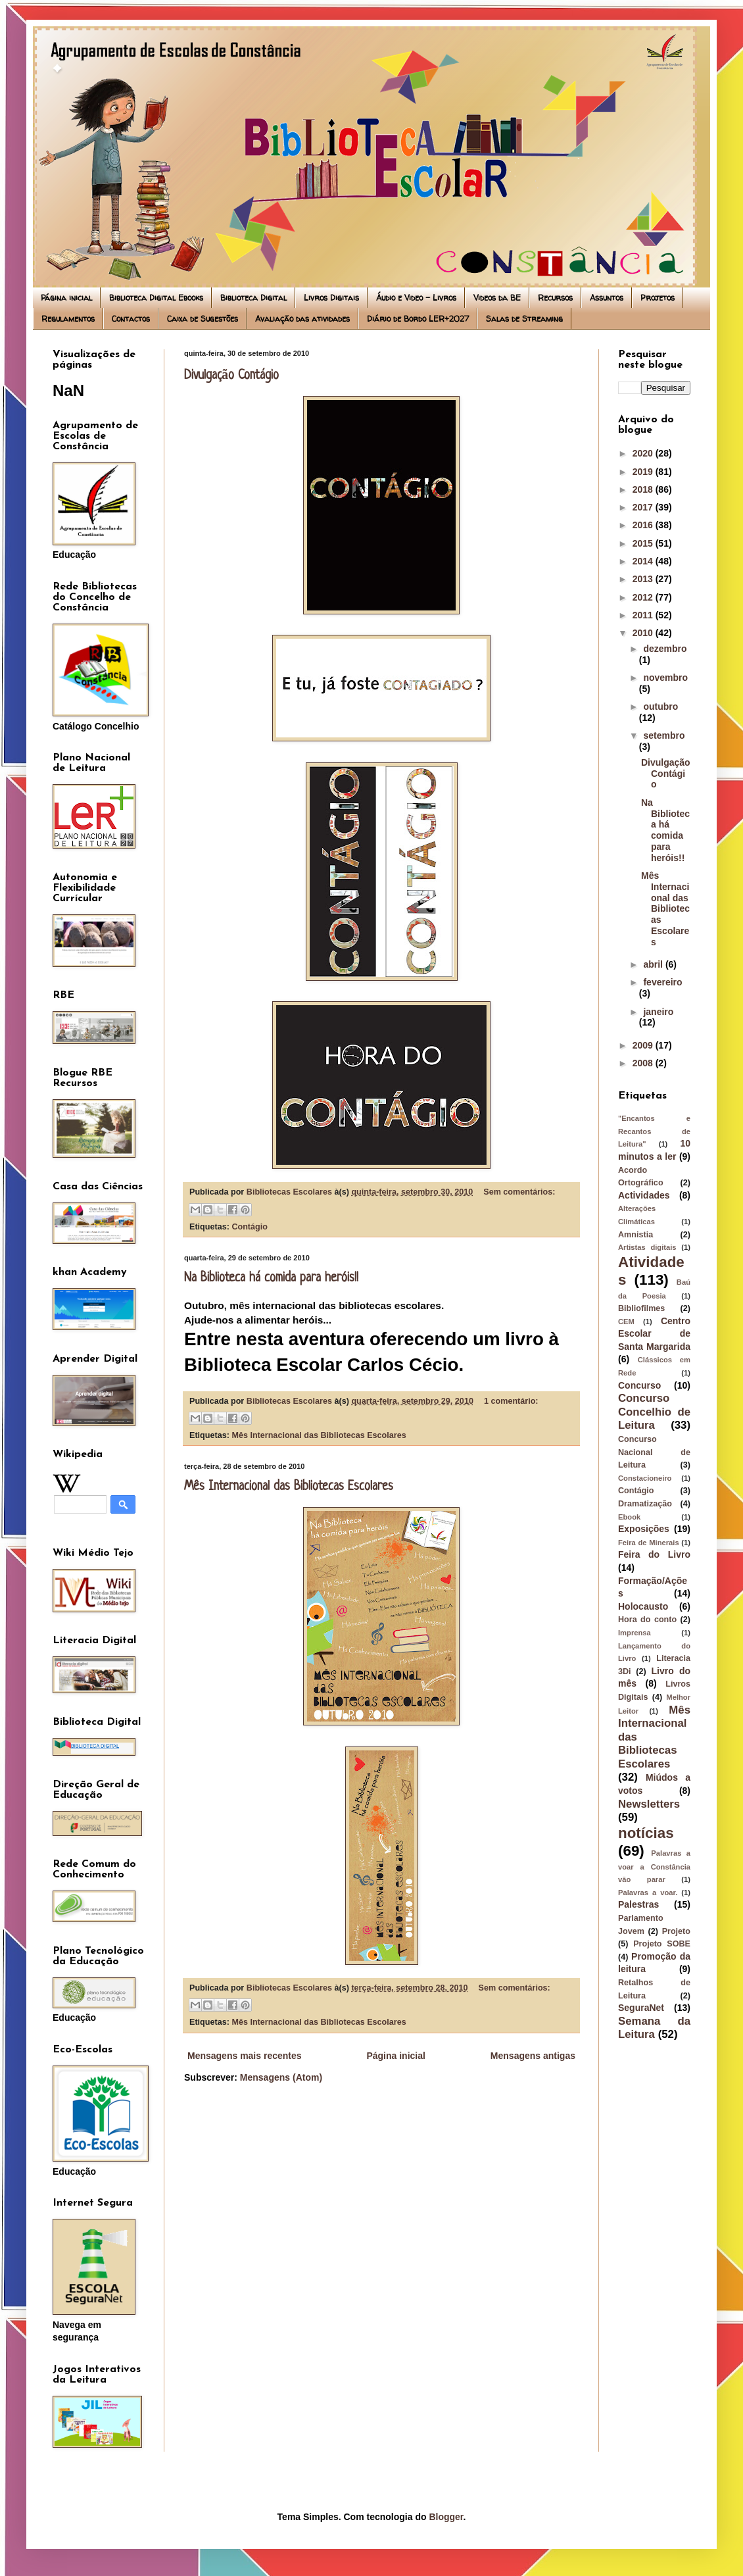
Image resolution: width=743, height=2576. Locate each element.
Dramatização (645, 1503)
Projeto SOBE (661, 1943)
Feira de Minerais (648, 1543)
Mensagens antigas (533, 2055)
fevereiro (662, 982)
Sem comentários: (519, 1192)
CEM (626, 1321)
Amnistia (635, 1234)
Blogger (446, 2517)
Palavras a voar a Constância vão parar (654, 1866)
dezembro (664, 648)
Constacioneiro (644, 1478)
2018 (644, 489)
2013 (644, 579)
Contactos (131, 318)
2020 (644, 453)
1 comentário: (511, 1401)
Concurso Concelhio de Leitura (654, 1411)
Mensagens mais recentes (244, 2055)
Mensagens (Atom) (281, 2077)
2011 (644, 615)
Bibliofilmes (641, 1308)
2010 (644, 633)
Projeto (676, 1931)
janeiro (658, 1011)
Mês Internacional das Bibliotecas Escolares (318, 1435)
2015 (644, 543)
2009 (644, 1045)
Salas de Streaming (524, 318)
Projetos (657, 297)
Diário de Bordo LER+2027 (418, 318)
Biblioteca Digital (253, 297)
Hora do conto (647, 1619)
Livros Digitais (331, 297)
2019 (644, 471)
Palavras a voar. (647, 1892)
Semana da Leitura (654, 2028)
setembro (663, 735)
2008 (644, 1063)
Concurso (639, 1385)
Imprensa (634, 1633)
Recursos (555, 297)
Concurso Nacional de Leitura (654, 1452)
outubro (660, 706)
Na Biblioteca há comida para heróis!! (271, 1278)
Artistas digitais (647, 1247)
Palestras (638, 1904)
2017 (644, 507)
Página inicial (66, 297)
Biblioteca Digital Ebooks (156, 297)
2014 (644, 561)
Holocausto (643, 1606)
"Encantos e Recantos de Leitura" (654, 1131)
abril (654, 964)
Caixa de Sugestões (202, 318)
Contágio (249, 1226)
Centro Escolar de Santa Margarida (654, 1334)
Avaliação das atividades (302, 318)
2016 (644, 525)
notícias (646, 1833)
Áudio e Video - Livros (416, 297)
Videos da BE (497, 297)
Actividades (644, 1195)
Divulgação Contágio (231, 376)
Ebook (629, 1517)
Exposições (643, 1528)
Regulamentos (68, 318)
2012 (644, 597)
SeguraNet (641, 2007)
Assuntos (606, 297)
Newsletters (649, 1804)
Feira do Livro (654, 1554)
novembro (665, 677)
